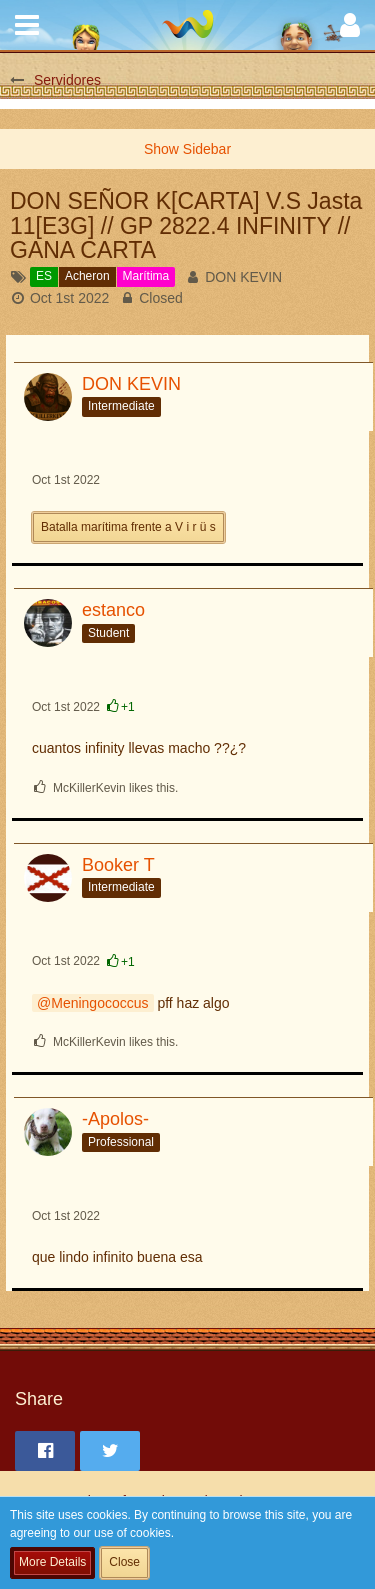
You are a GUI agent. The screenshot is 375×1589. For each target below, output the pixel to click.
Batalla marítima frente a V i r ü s (128, 527)
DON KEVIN (243, 277)
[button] (27, 25)
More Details (52, 1562)
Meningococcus (99, 1003)
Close (124, 1562)
